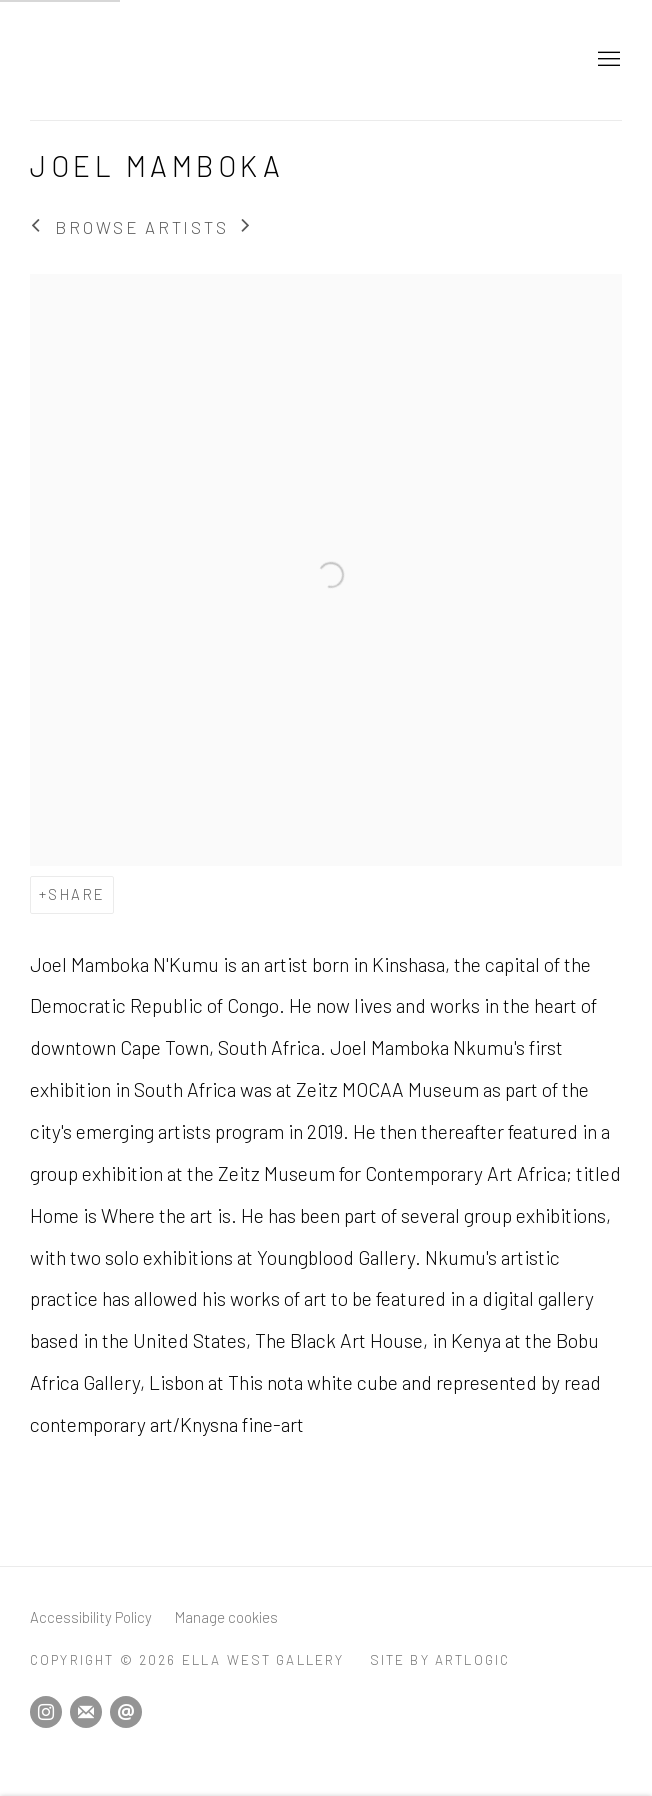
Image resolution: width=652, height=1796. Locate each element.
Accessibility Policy (91, 1617)
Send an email (126, 1712)
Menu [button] (607, 60)
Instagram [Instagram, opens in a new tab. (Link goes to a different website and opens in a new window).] (46, 1712)
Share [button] (76, 894)
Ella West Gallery (210, 60)
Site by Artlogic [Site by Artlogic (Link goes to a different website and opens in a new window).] (440, 1659)
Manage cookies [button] (226, 1617)
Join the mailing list (86, 1712)
